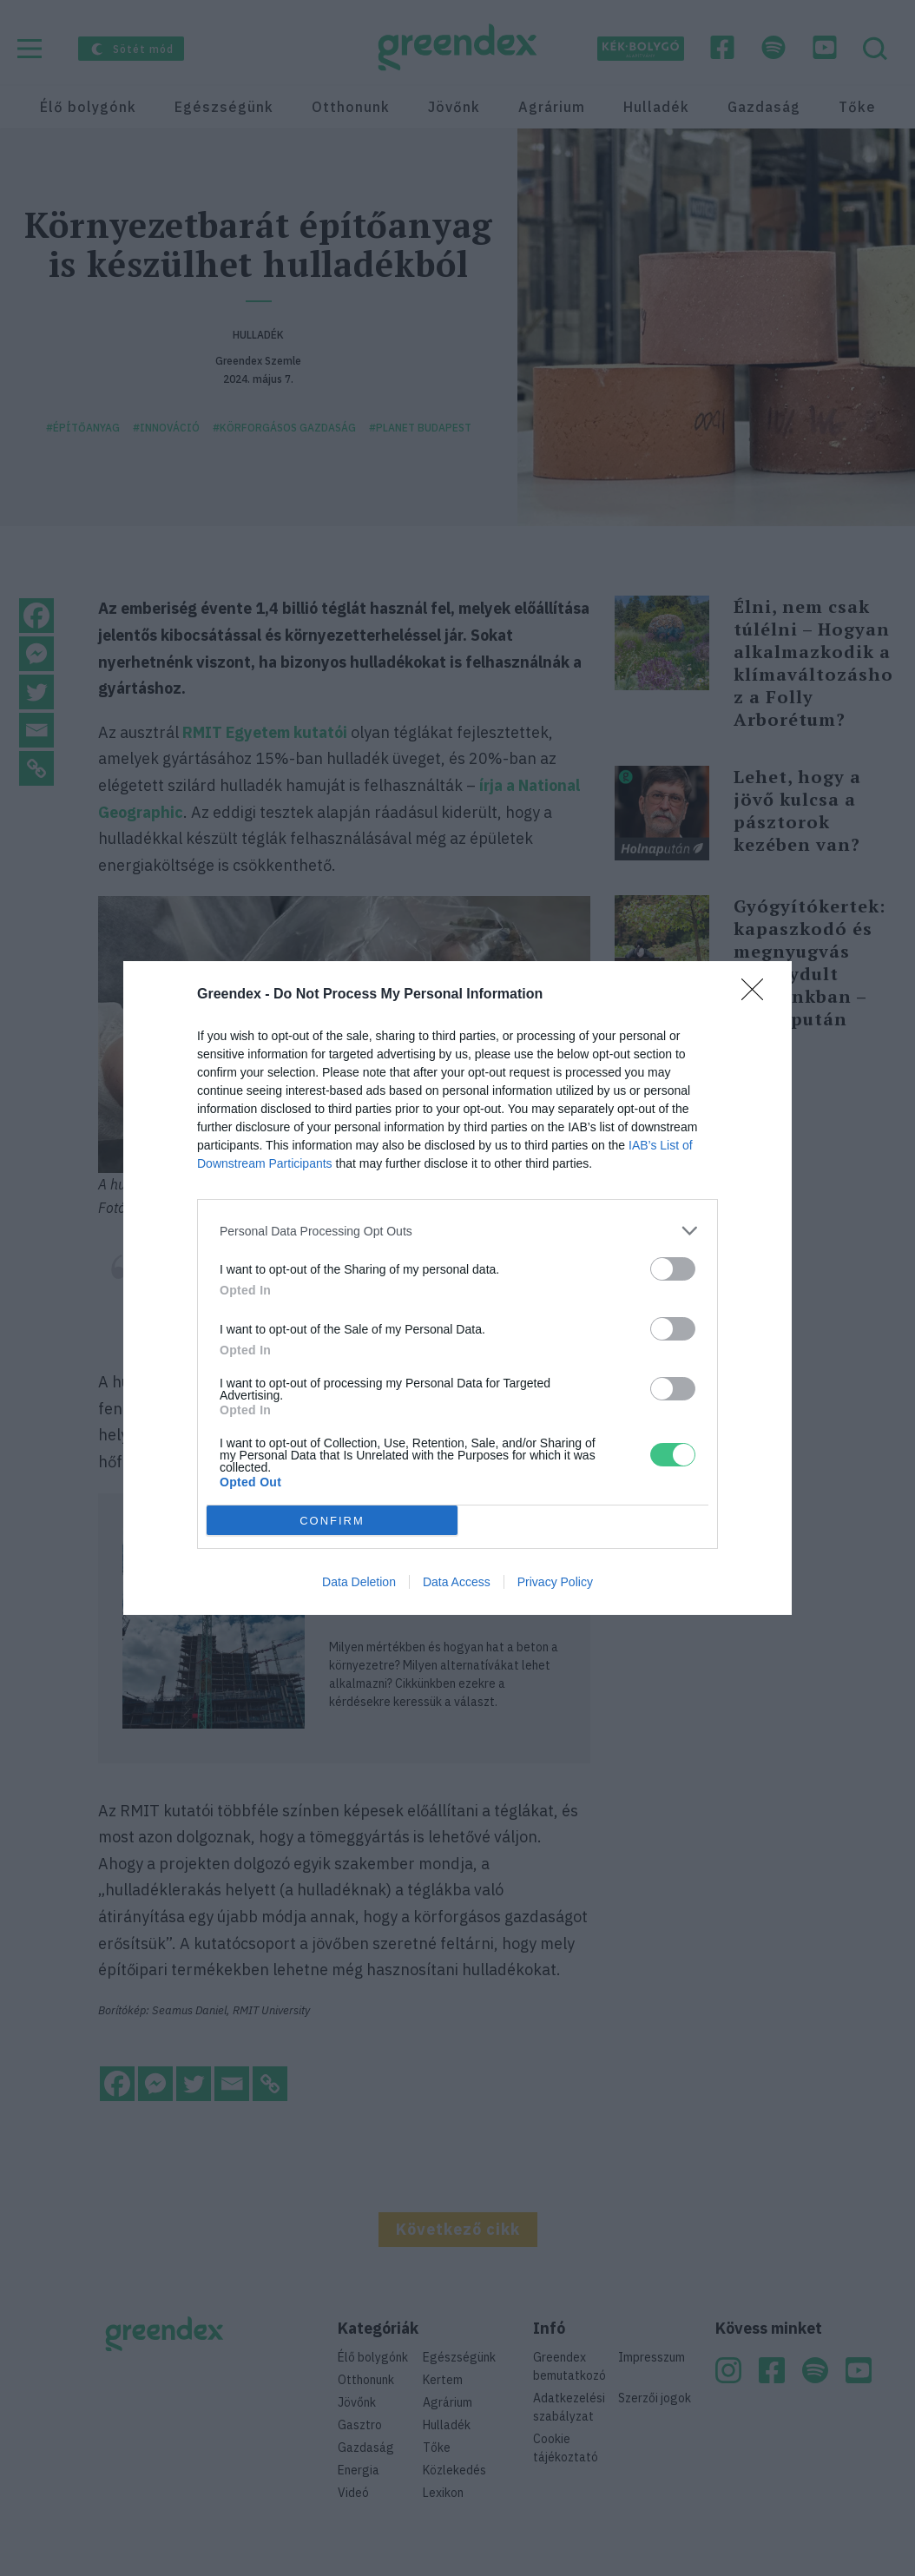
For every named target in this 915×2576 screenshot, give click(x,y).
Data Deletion (359, 1582)
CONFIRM (332, 1520)
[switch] (672, 1269)
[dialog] (457, 1288)
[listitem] (457, 1231)
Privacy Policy (555, 1582)
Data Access (456, 1582)
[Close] (757, 994)
